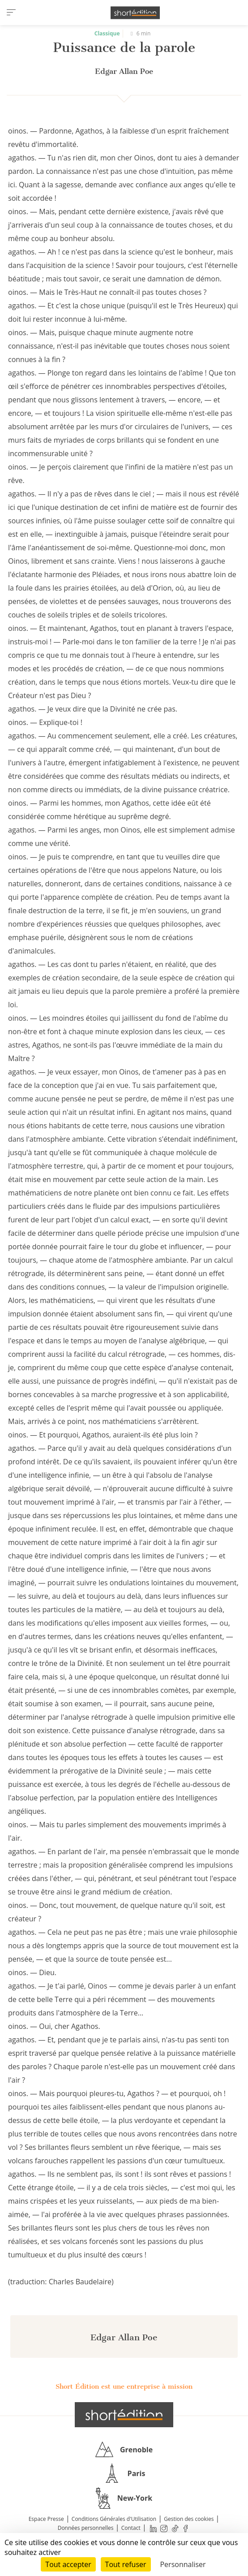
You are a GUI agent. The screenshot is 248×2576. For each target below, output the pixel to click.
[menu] (11, 12)
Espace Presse (46, 2519)
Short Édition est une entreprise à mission (124, 2386)
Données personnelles (86, 2528)
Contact (131, 2528)
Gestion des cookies (189, 2519)
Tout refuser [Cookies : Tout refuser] (125, 2564)
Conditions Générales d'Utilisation (114, 2519)
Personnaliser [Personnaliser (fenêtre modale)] (182, 2564)
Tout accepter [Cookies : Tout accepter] (68, 2564)
